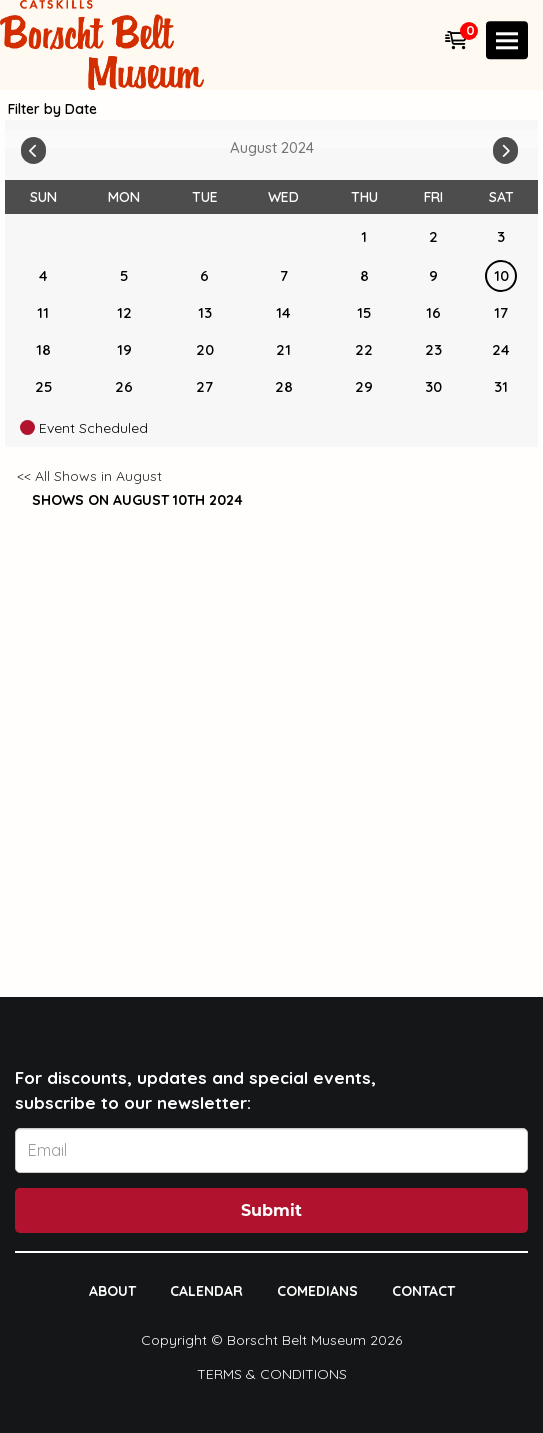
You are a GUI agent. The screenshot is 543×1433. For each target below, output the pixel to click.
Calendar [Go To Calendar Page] (206, 1291)
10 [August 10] (501, 275)
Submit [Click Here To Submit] (271, 1210)
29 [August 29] (364, 386)
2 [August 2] (433, 236)
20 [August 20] (205, 349)
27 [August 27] (204, 386)
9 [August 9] (433, 275)
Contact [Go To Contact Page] (423, 1291)
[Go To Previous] (33, 146)
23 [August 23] (433, 349)
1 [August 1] (364, 236)
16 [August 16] (433, 312)
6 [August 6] (204, 275)
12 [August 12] (124, 312)
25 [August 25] (43, 386)
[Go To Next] (505, 146)
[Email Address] (271, 1150)
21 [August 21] (283, 349)
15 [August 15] (364, 312)
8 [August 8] (364, 275)
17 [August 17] (501, 312)
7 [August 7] (284, 275)
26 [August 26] (124, 386)
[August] (284, 237)
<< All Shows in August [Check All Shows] (89, 476)
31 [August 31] (501, 386)
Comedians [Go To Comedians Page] (317, 1291)
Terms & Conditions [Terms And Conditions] (272, 1374)
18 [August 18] (43, 349)
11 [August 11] (43, 312)
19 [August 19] (124, 349)
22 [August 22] (364, 349)
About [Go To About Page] (112, 1291)
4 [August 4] (43, 275)
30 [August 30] (433, 386)
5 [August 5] (124, 275)
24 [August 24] (501, 349)
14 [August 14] (283, 312)
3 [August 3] (501, 236)
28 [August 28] (284, 386)
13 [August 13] (205, 312)
